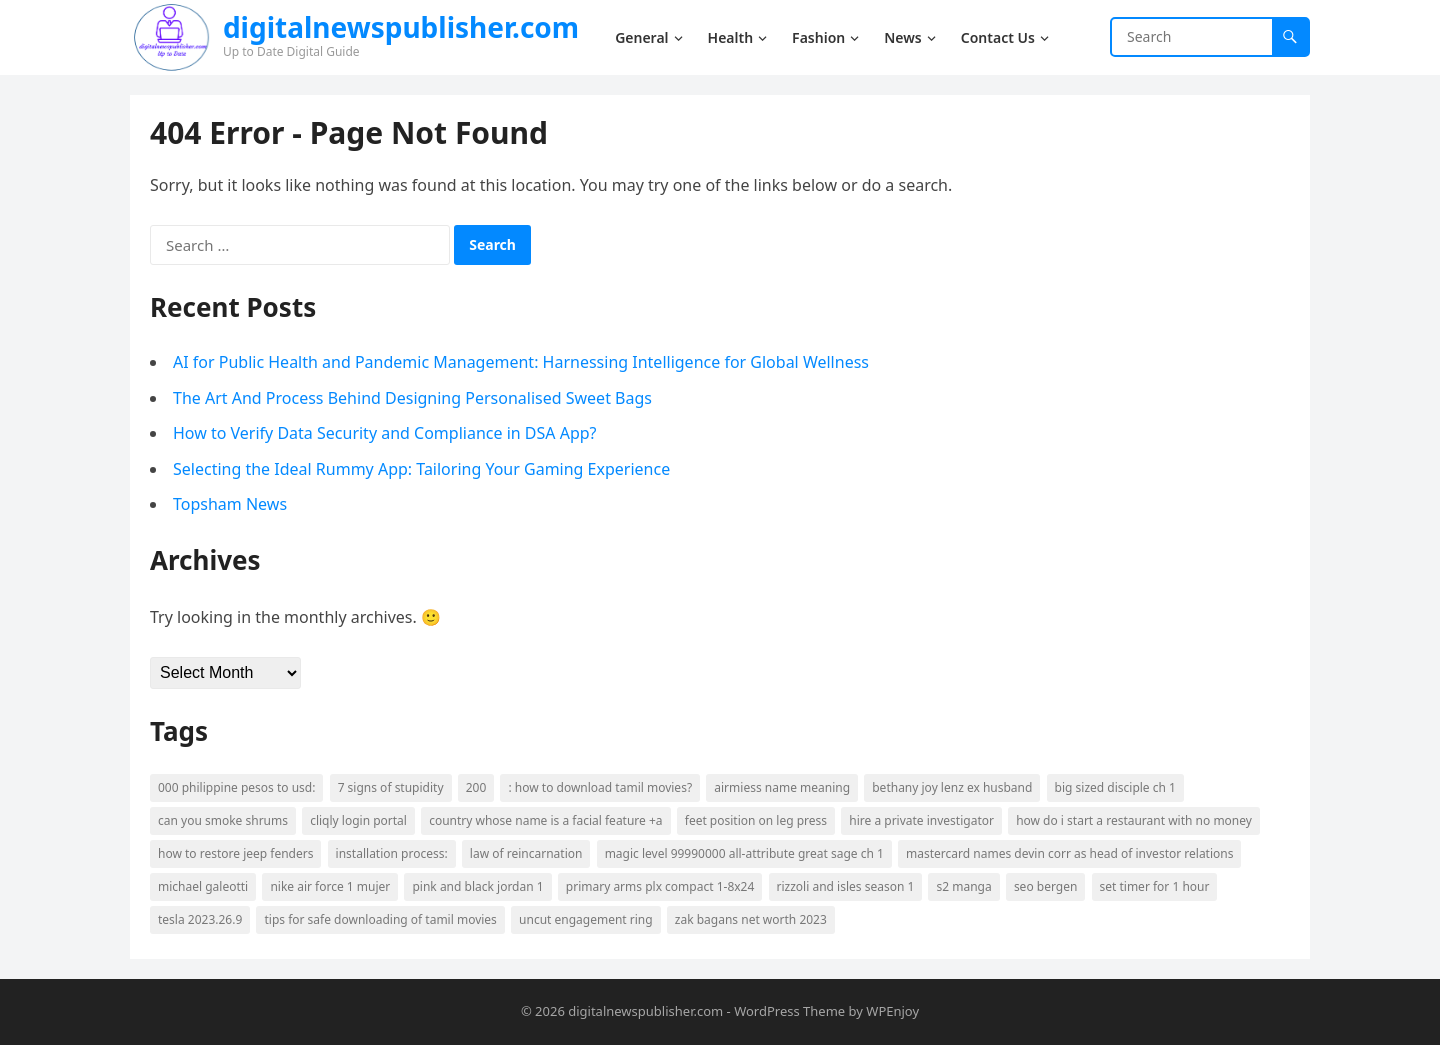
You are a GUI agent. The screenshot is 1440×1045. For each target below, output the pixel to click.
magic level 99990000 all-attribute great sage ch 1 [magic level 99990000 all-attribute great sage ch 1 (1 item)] (744, 853)
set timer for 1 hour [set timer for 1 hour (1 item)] (1155, 886)
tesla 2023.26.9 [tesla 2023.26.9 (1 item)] (200, 919)
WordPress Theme (789, 1011)
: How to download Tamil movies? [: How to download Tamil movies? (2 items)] (600, 787)
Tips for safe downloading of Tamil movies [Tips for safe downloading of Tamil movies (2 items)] (380, 919)
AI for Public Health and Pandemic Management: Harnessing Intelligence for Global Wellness (521, 362)
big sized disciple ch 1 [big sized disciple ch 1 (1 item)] (1115, 787)
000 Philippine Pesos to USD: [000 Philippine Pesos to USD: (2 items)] (236, 787)
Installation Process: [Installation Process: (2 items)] (392, 853)
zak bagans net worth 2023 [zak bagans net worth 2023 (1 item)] (751, 919)
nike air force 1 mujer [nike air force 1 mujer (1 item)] (330, 886)
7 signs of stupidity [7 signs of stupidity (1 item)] (391, 787)
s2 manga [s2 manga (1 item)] (963, 886)
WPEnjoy (892, 1011)
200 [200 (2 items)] (476, 787)
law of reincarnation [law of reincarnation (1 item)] (526, 853)
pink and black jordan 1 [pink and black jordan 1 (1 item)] (477, 886)
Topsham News (230, 504)
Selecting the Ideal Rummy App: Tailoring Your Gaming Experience (421, 469)
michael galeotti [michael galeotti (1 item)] (203, 886)
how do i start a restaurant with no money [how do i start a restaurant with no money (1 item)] (1134, 820)
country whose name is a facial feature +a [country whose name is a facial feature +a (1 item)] (545, 820)
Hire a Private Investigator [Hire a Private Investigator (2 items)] (921, 820)
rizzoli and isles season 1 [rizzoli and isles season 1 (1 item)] (846, 886)
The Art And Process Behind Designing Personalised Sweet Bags (412, 398)
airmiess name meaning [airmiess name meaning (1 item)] (782, 787)
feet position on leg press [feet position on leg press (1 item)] (756, 820)
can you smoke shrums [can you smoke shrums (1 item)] (223, 820)
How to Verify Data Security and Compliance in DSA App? (385, 433)
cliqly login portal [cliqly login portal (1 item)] (358, 820)
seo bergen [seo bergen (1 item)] (1045, 886)
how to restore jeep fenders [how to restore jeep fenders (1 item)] (235, 853)
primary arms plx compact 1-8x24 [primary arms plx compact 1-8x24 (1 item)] (660, 886)
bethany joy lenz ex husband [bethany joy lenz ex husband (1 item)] (952, 787)
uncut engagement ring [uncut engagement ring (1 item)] (586, 919)
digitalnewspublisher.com (401, 27)
